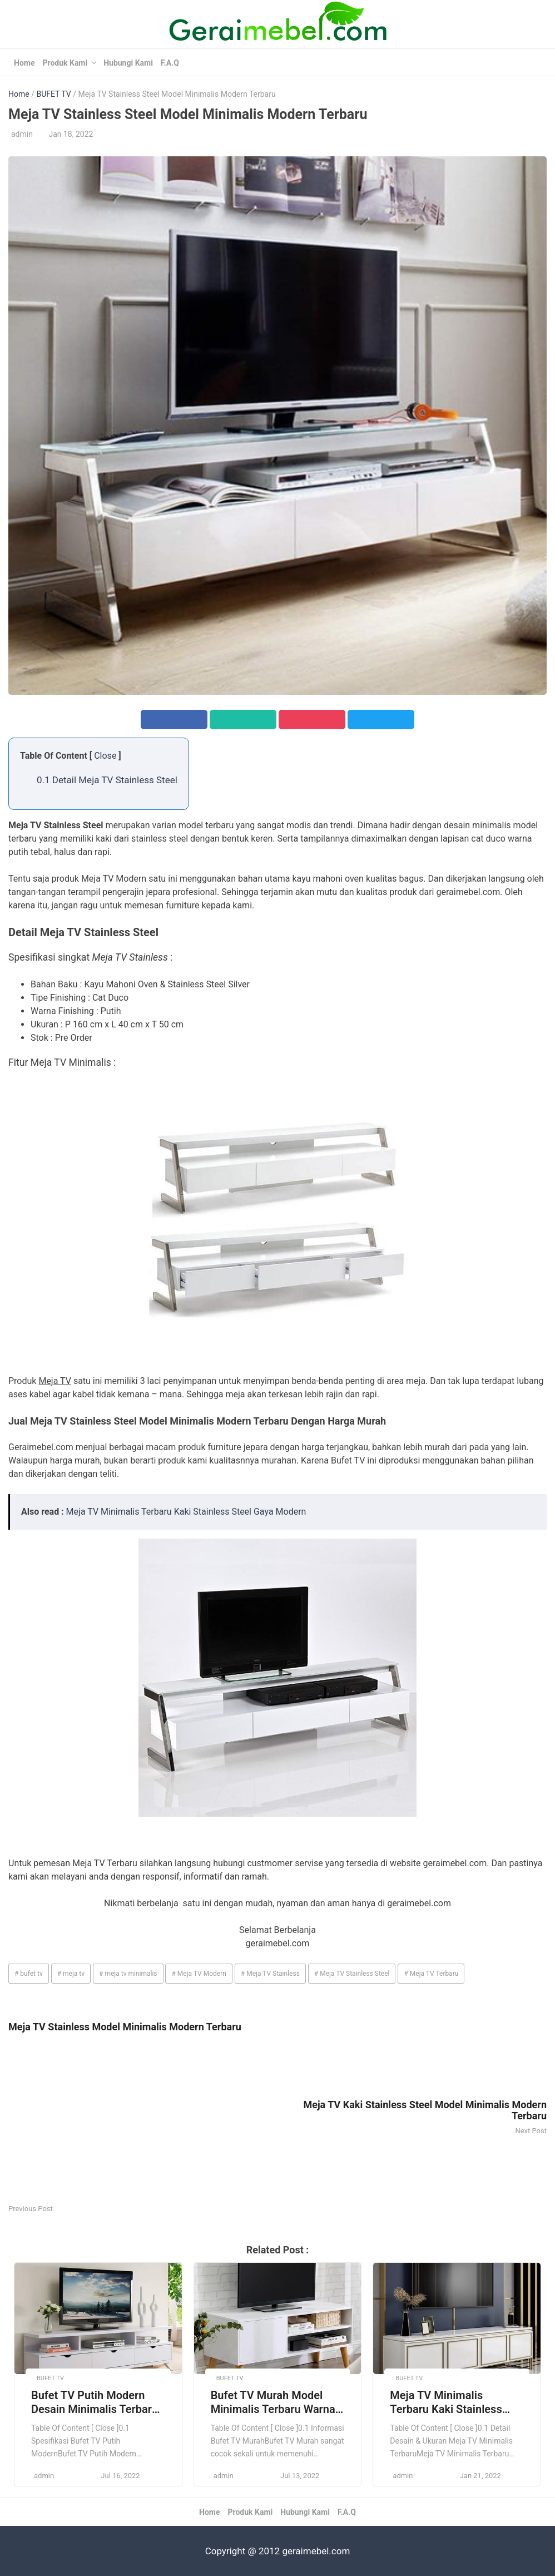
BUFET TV (53, 94)
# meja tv (71, 1973)
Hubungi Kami (128, 62)
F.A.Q (170, 62)
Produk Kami (64, 62)
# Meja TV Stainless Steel (352, 1973)
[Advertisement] (143, 2124)
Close (105, 755)
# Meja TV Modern (198, 1973)
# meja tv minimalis (128, 1973)
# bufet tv (28, 1973)
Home (24, 62)
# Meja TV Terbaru (431, 1973)
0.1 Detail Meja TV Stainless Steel (107, 779)
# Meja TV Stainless (270, 1973)
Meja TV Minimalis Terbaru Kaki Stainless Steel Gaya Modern (186, 1511)
